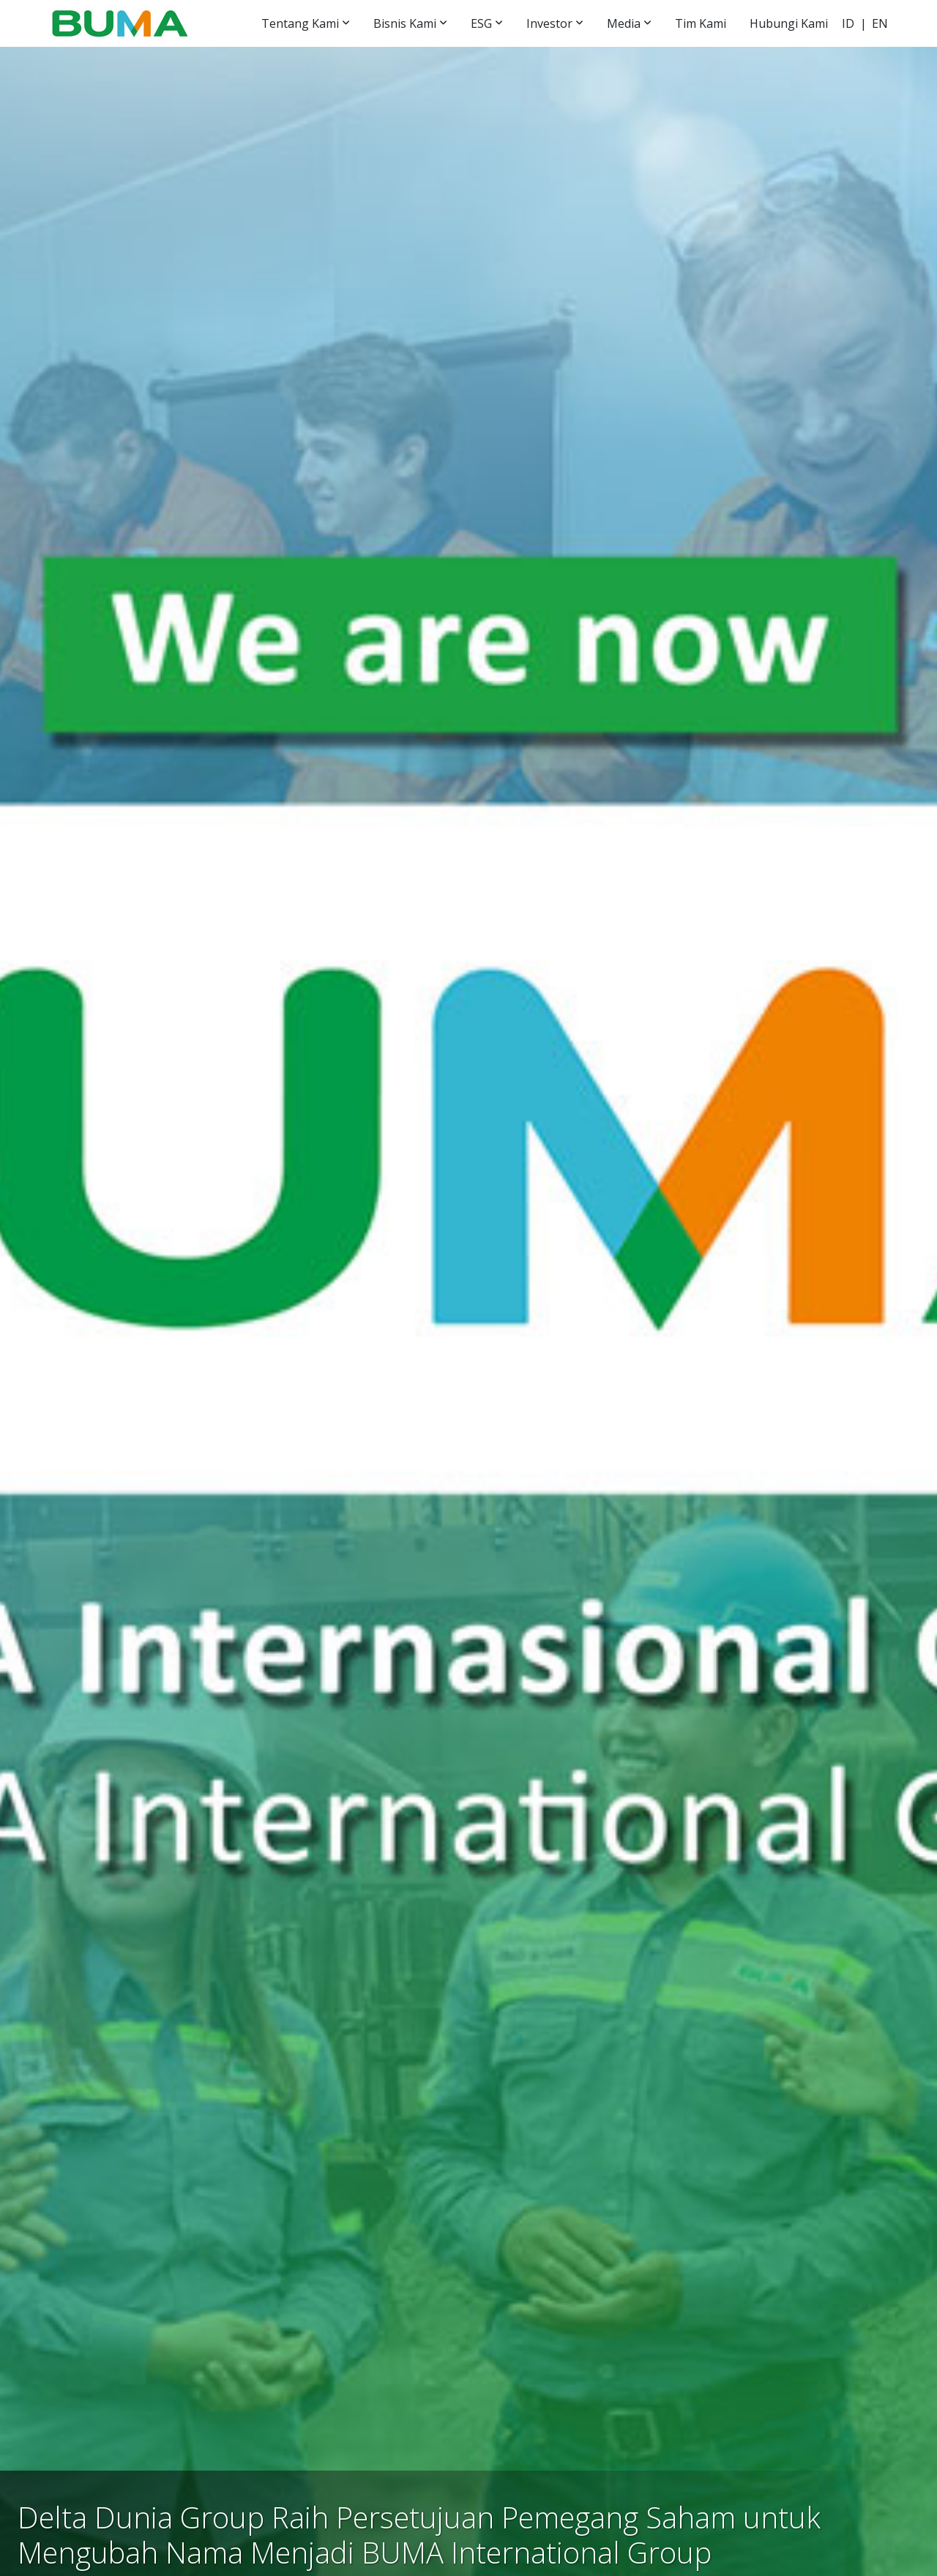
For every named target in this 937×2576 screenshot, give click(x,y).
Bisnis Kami (404, 23)
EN (880, 23)
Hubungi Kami (789, 23)
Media (624, 23)
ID (848, 23)
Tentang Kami (300, 23)
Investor (549, 23)
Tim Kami (700, 23)
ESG (481, 23)
